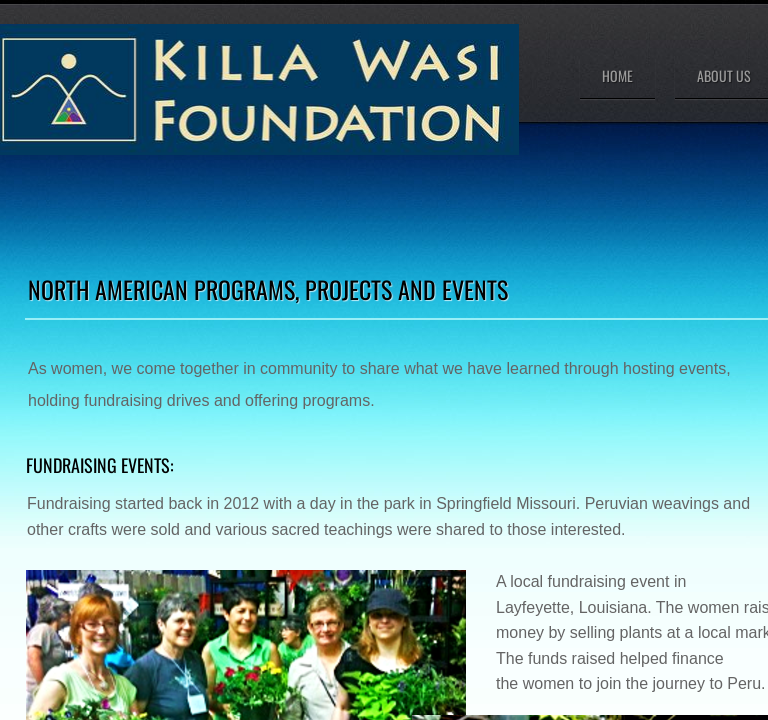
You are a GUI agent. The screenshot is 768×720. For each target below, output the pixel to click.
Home (617, 75)
